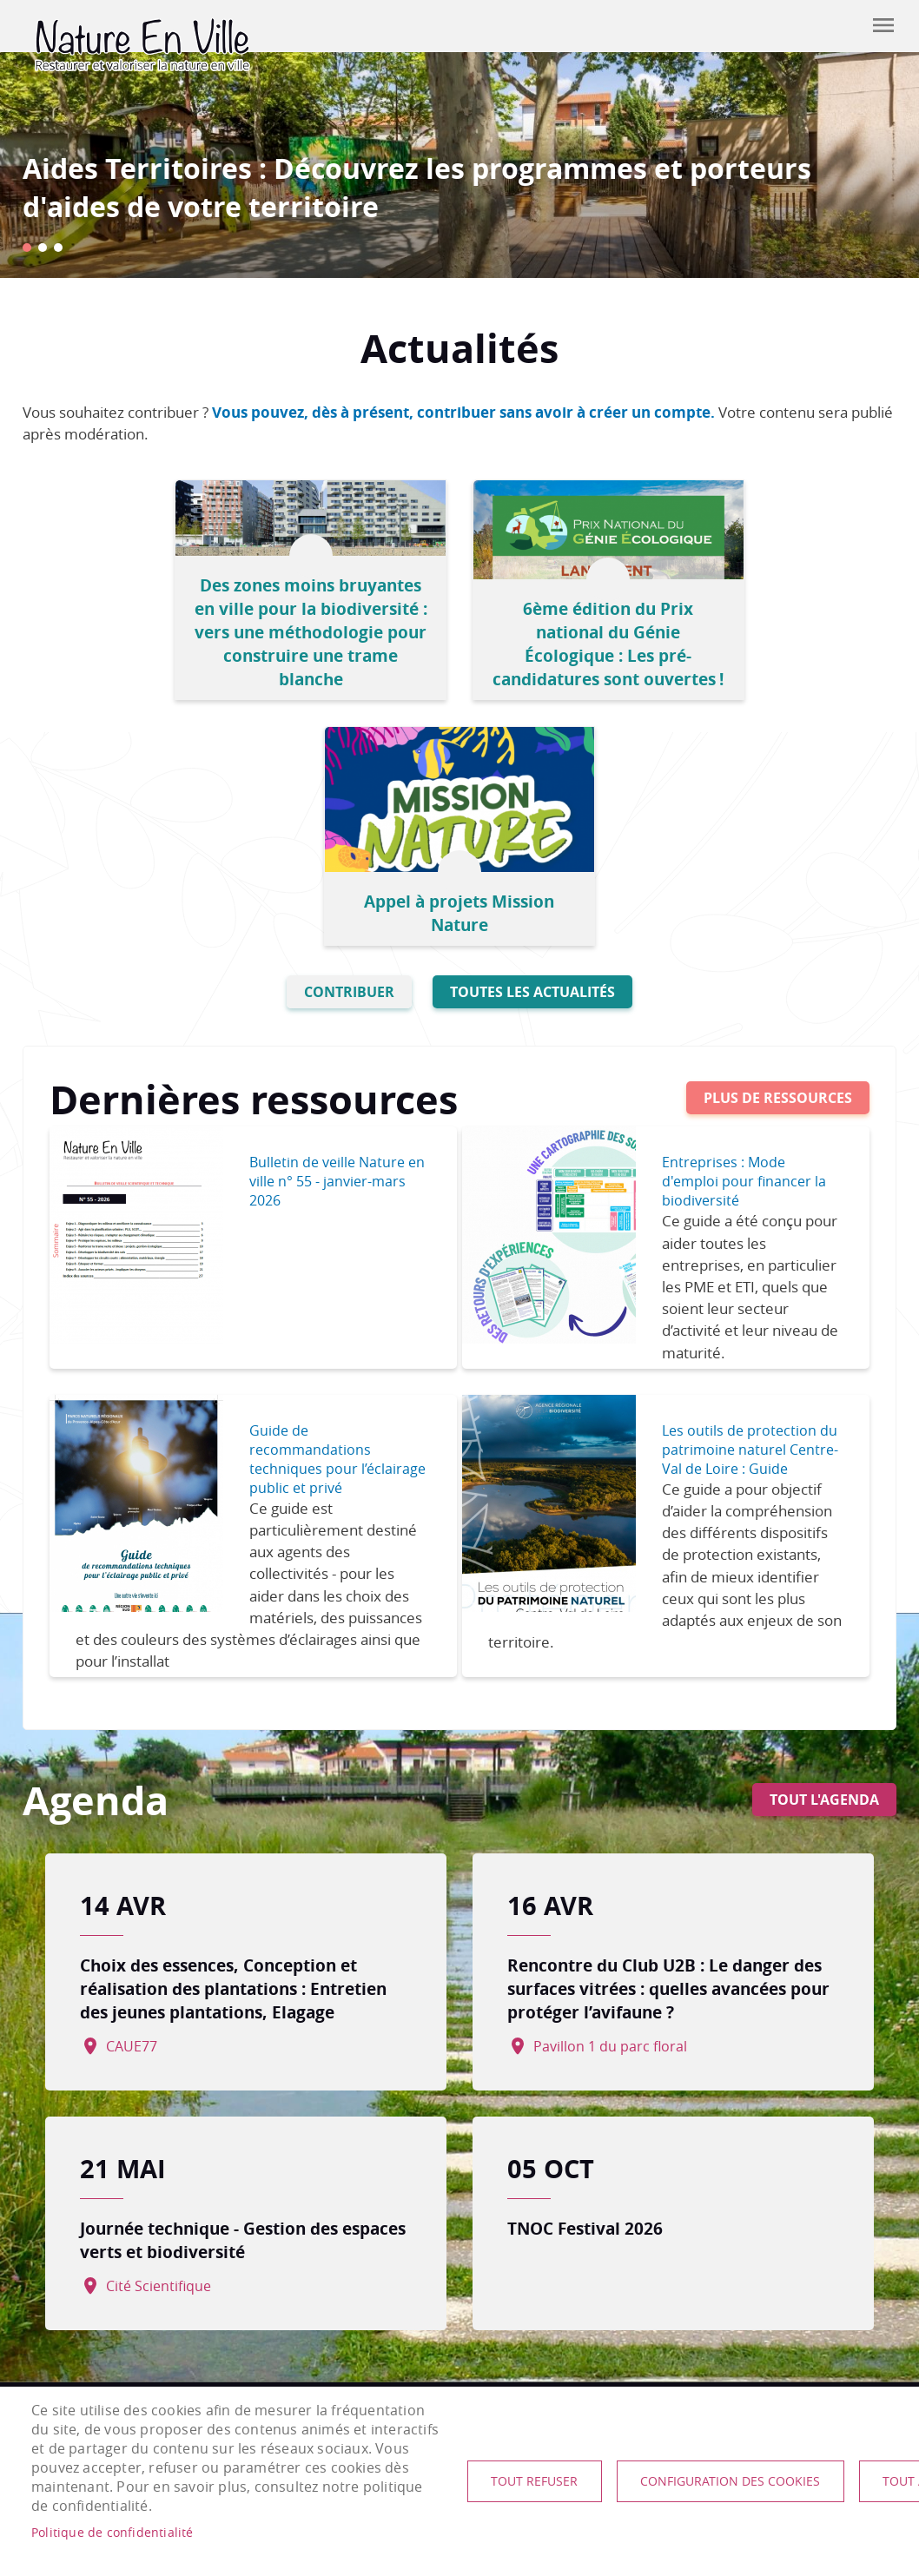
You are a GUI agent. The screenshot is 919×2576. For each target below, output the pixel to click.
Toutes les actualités (532, 739)
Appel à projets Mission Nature (747, 660)
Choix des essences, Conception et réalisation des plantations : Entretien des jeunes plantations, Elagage (242, 1736)
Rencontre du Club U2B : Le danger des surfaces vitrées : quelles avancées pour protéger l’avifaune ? (668, 1736)
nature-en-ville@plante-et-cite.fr (140, 2327)
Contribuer (840, 26)
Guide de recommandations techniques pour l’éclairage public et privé (329, 1206)
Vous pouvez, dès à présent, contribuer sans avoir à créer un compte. (463, 412)
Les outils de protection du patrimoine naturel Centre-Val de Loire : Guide (747, 1206)
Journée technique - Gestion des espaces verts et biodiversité (218, 1987)
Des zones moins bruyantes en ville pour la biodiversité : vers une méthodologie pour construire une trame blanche (171, 625)
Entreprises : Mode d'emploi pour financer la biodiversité (752, 928)
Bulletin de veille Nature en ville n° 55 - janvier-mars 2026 (327, 928)
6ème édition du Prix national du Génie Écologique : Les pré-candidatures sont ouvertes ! (459, 625)
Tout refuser (535, 2481)
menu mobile (883, 25)
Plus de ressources (778, 845)
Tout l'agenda (824, 1546)
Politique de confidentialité (112, 2532)
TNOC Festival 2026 (585, 1975)
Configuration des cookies (732, 2481)
